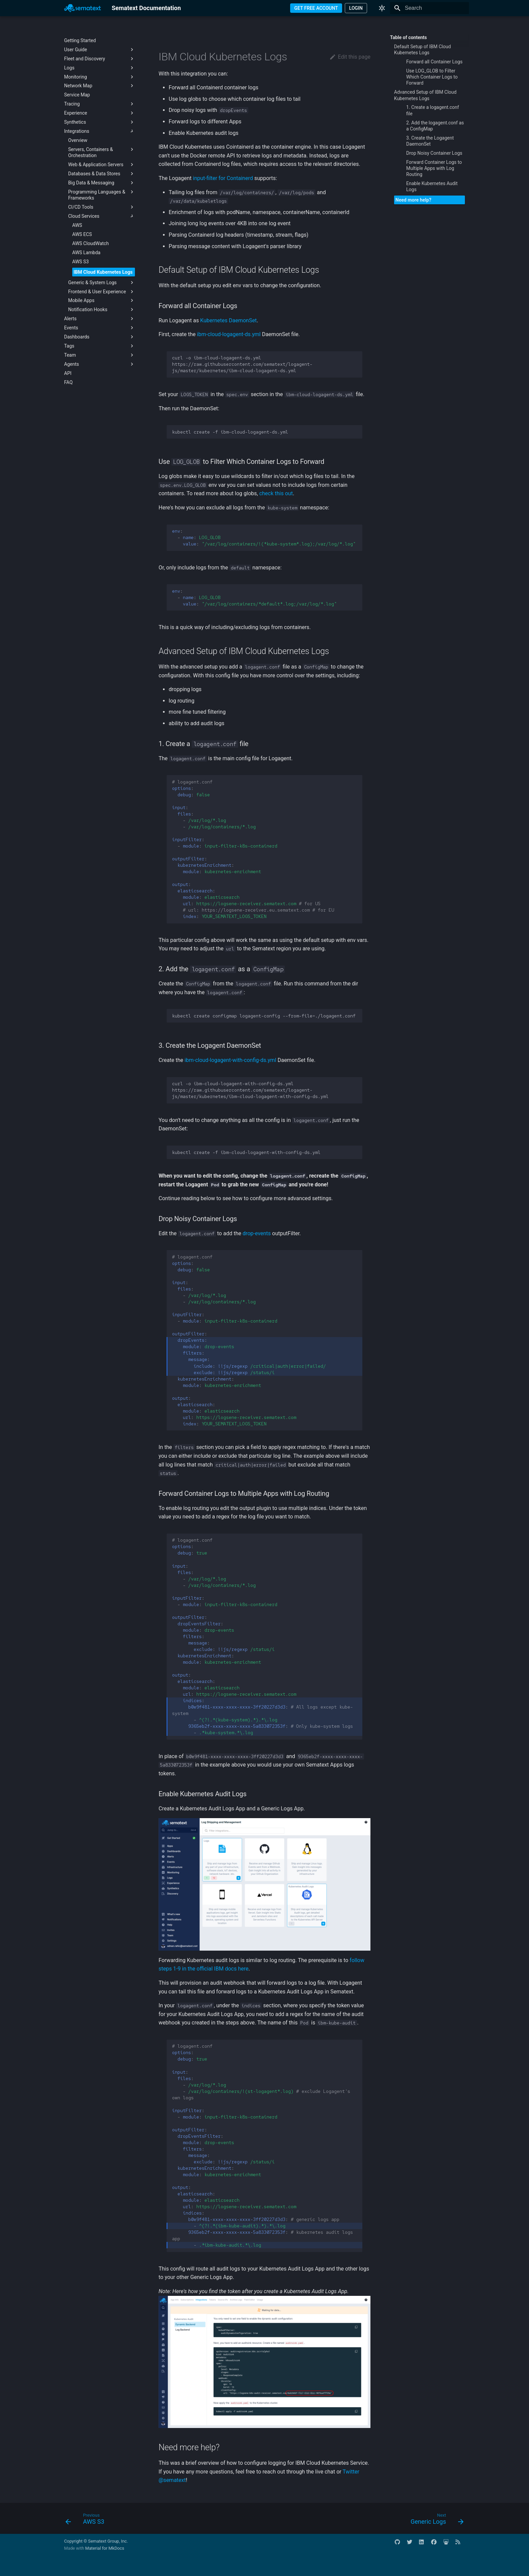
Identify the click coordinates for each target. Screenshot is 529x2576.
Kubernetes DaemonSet (228, 320)
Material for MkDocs (104, 2548)
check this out (276, 493)
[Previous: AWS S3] (87, 2520)
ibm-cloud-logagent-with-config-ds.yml (230, 1060)
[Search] (429, 8)
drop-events (257, 1233)
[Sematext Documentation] (82, 8)
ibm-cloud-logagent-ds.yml (229, 334)
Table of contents (408, 37)
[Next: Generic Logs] (435, 2520)
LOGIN (356, 8)
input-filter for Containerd (223, 178)
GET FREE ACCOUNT (316, 8)
